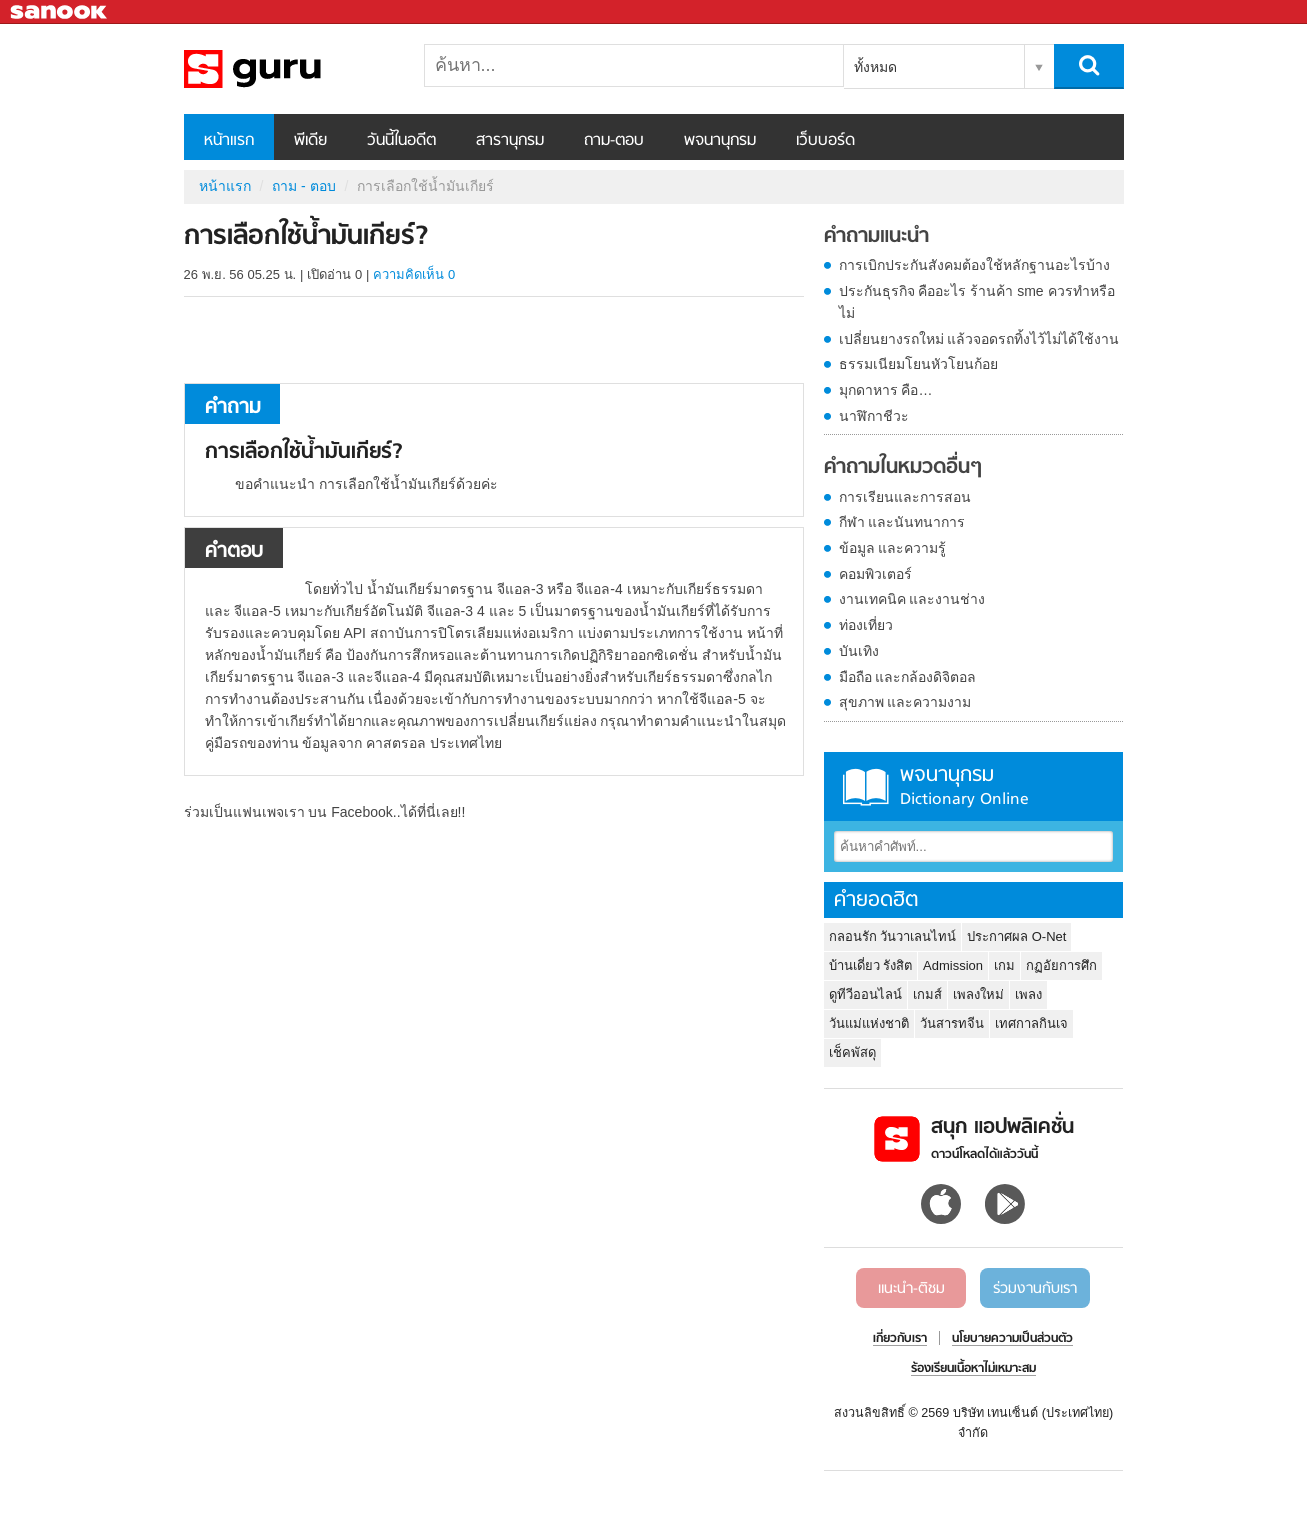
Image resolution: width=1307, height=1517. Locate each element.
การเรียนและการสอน (905, 497)
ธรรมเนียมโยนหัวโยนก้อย (918, 364)
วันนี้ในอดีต (401, 141)
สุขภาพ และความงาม (905, 702)
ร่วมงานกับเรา (1035, 1289)
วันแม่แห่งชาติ (869, 1023)
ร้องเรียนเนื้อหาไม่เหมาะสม (973, 1369)
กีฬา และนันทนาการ (902, 522)
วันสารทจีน (952, 1023)
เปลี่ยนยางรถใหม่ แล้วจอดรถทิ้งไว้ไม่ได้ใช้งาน (979, 339)
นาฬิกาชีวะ (874, 416)
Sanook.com (60, 12)
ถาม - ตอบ (303, 186)
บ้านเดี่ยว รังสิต (871, 965)
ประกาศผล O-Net (1016, 936)
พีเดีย (310, 141)
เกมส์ (927, 994)
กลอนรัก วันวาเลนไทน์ (893, 936)
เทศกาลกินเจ (1031, 1023)
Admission (953, 965)
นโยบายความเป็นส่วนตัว (1012, 1339)
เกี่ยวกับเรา (900, 1339)
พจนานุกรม (720, 141)
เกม (1004, 965)
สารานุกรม (510, 141)
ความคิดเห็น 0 (414, 274)
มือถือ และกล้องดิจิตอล (908, 677)
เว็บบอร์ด (825, 141)
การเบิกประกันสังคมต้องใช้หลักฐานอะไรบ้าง (974, 265)
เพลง (1028, 994)
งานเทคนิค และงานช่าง (912, 599)
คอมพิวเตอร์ (875, 574)
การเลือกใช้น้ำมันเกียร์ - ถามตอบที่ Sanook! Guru (289, 69)
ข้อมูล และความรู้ (893, 548)
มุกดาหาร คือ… (886, 390)
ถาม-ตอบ (614, 141)
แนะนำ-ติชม (911, 1289)
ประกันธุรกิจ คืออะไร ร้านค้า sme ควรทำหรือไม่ (977, 302)
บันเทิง (859, 651)
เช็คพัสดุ (852, 1052)
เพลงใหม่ (978, 994)
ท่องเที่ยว (866, 625)
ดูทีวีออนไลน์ (865, 994)
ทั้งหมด (875, 67)
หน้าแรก (229, 141)
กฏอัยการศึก (1061, 965)
